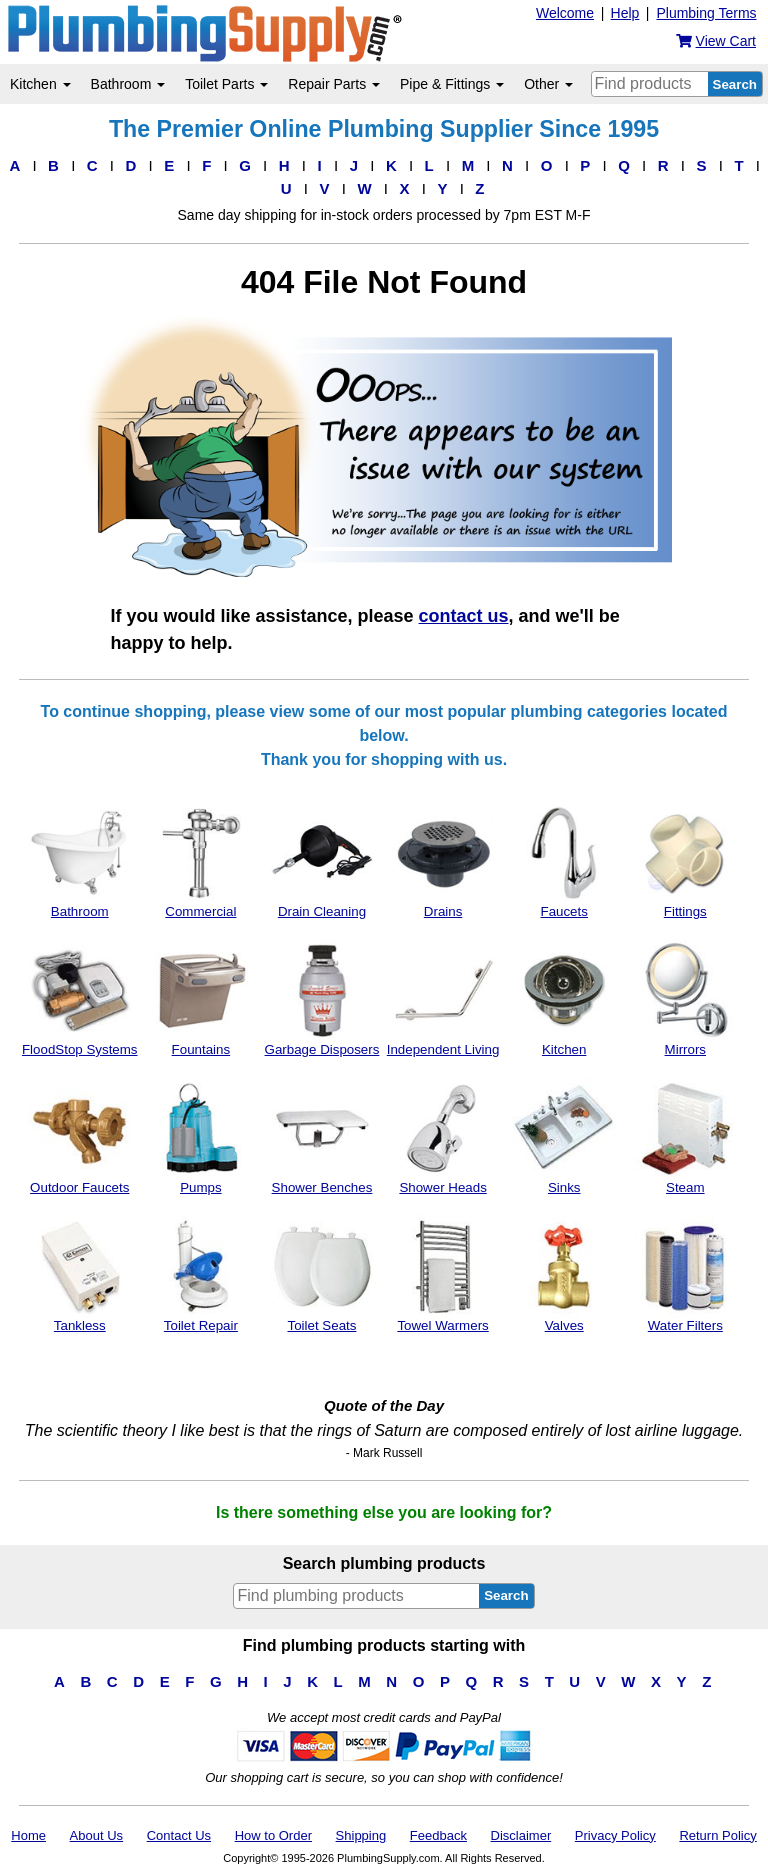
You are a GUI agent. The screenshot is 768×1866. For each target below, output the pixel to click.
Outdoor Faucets (79, 1136)
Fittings (685, 860)
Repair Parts (334, 84)
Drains (443, 860)
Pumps (200, 1136)
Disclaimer (521, 1835)
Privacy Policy (615, 1835)
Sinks (564, 1136)
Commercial (200, 860)
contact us (464, 616)
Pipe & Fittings (452, 84)
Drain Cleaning (322, 860)
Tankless (79, 1274)
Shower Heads (443, 1136)
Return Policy (717, 1835)
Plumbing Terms (706, 13)
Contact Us (179, 1835)
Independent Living (443, 998)
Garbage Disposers (322, 998)
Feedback (438, 1835)
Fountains (200, 998)
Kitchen (40, 84)
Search (735, 84)
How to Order (273, 1835)
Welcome (565, 13)
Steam (685, 1136)
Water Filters (685, 1274)
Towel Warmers (443, 1274)
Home (28, 1835)
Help (625, 13)
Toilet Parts (226, 84)
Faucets (564, 860)
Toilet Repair (200, 1274)
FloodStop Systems (80, 998)
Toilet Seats (322, 1274)
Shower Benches (322, 1136)
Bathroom (128, 84)
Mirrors (685, 998)
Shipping (361, 1835)
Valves (564, 1274)
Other (548, 84)
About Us (96, 1835)
